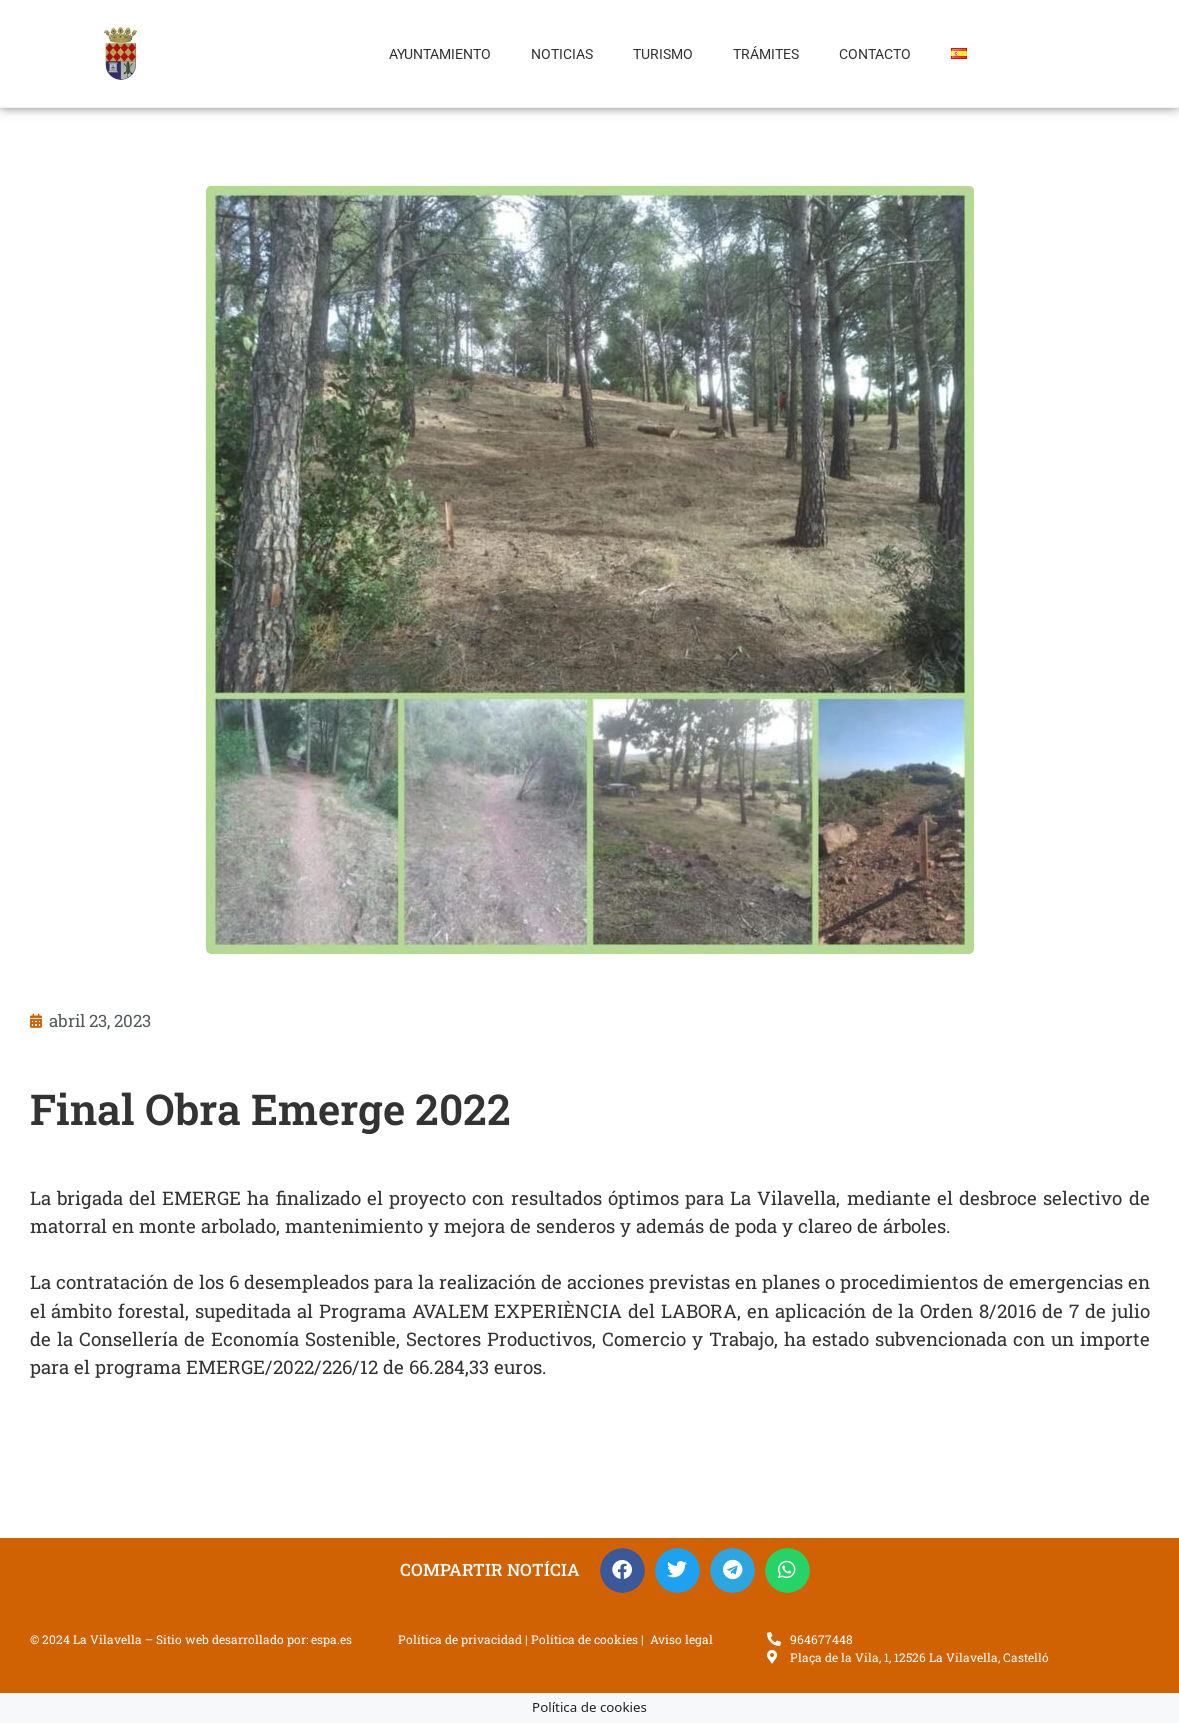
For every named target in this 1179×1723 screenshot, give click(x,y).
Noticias (562, 54)
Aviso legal (681, 1639)
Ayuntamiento (440, 54)
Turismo (663, 54)
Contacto (875, 54)
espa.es (331, 1639)
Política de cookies (584, 1639)
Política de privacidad (460, 1639)
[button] (622, 1570)
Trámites (766, 54)
